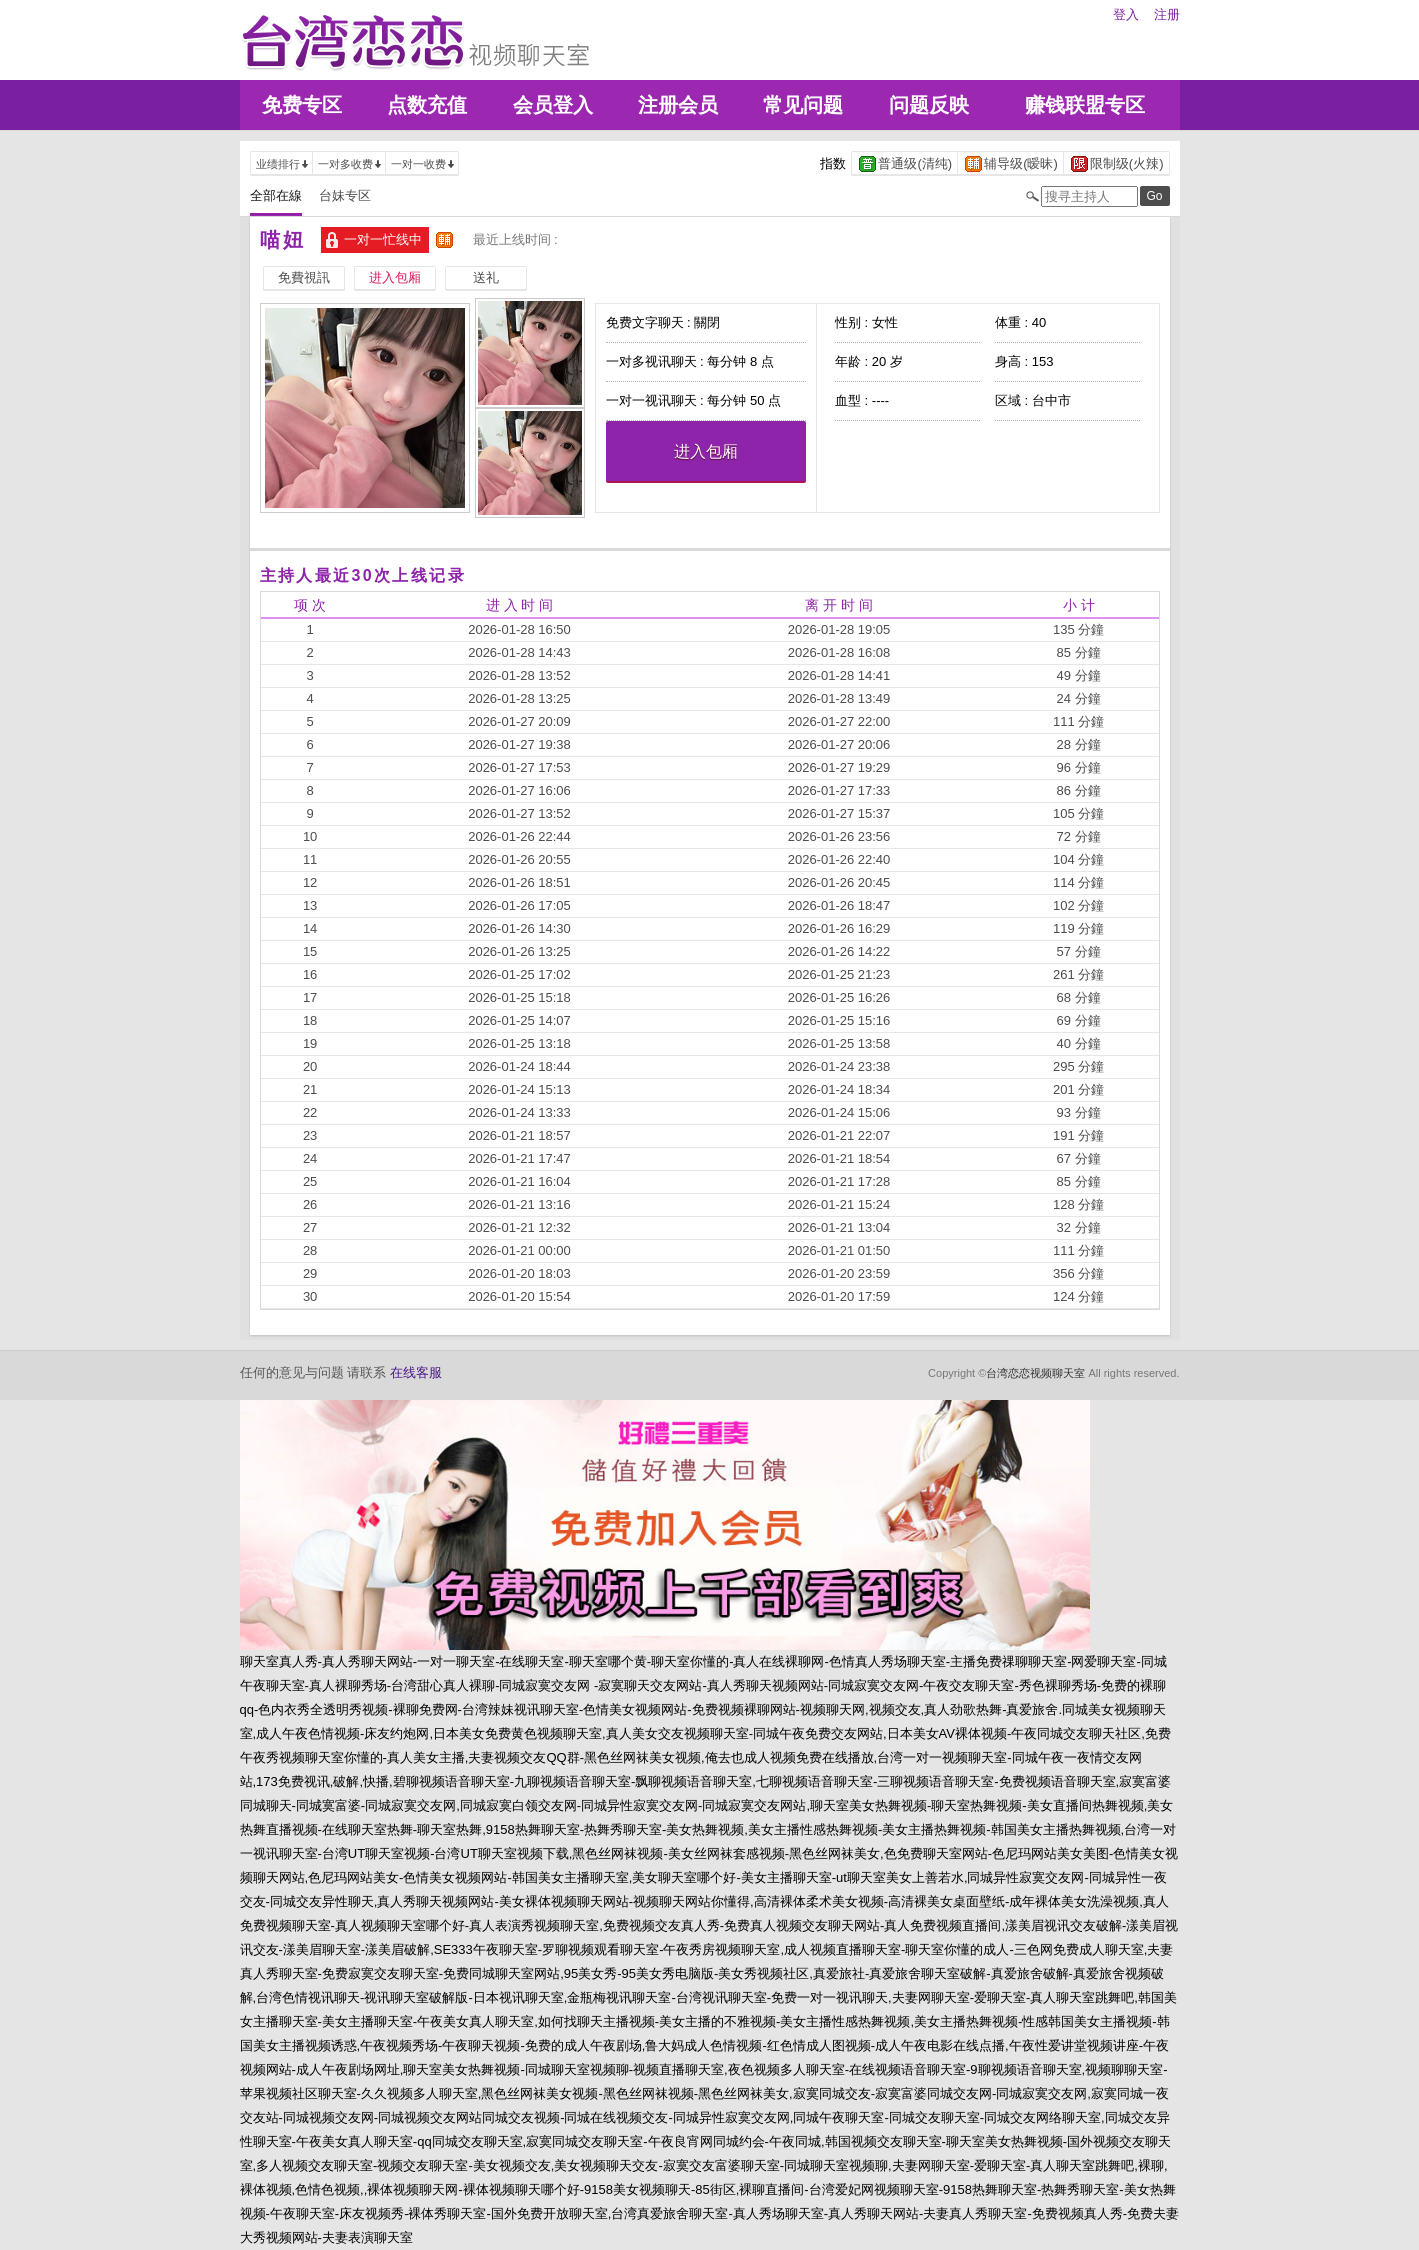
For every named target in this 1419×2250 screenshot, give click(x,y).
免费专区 (302, 105)
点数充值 (427, 105)
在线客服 (416, 1372)
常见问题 (803, 105)
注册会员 (678, 105)
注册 (1167, 14)
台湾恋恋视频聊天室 (1035, 1373)
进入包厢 (706, 451)
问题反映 (929, 105)
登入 (1126, 14)
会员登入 (553, 105)
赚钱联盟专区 (1085, 105)
